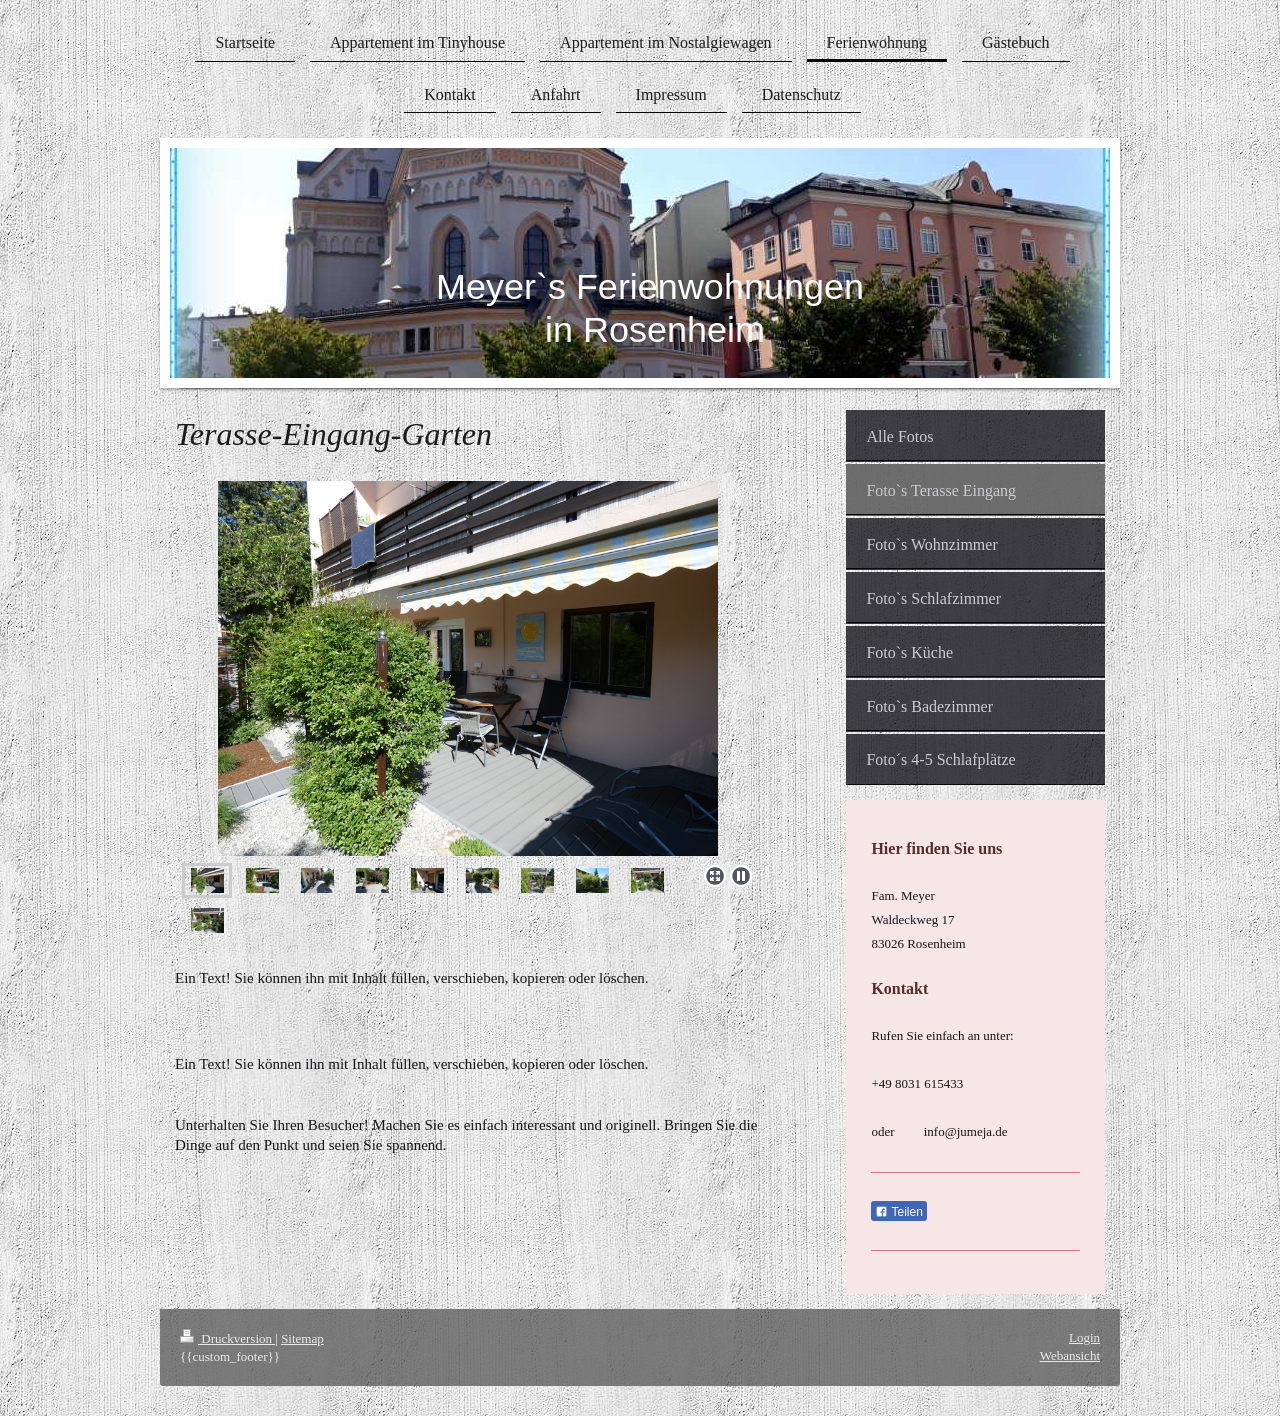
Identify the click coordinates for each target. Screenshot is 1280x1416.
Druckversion (227, 1338)
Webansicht (1070, 1355)
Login (1084, 1337)
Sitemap (302, 1338)
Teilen (898, 1212)
